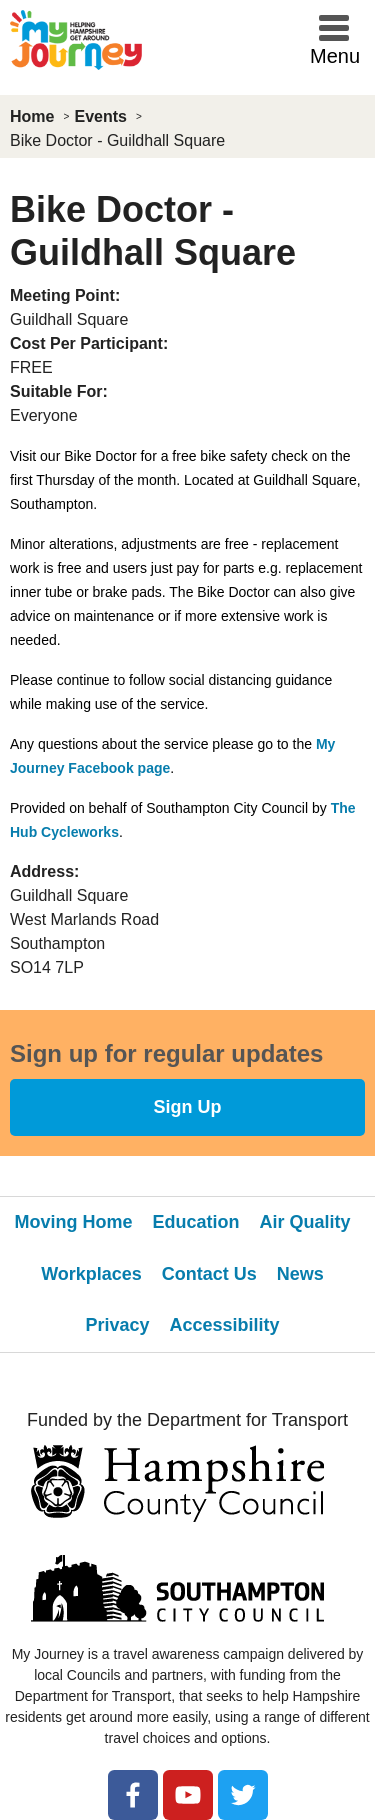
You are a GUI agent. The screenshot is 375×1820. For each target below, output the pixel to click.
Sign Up (188, 1107)
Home (32, 116)
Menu (335, 56)
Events (100, 116)
